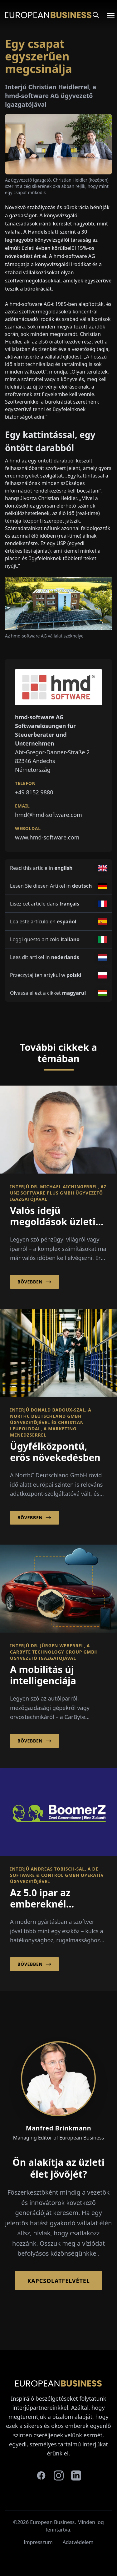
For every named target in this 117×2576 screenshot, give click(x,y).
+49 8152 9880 (34, 792)
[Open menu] (107, 15)
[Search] (96, 15)
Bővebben (34, 1282)
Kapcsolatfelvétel (58, 2280)
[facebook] (41, 2475)
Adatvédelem (78, 2542)
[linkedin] (76, 2475)
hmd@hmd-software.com (48, 814)
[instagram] (59, 2475)
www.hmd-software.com (47, 837)
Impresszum (37, 2542)
